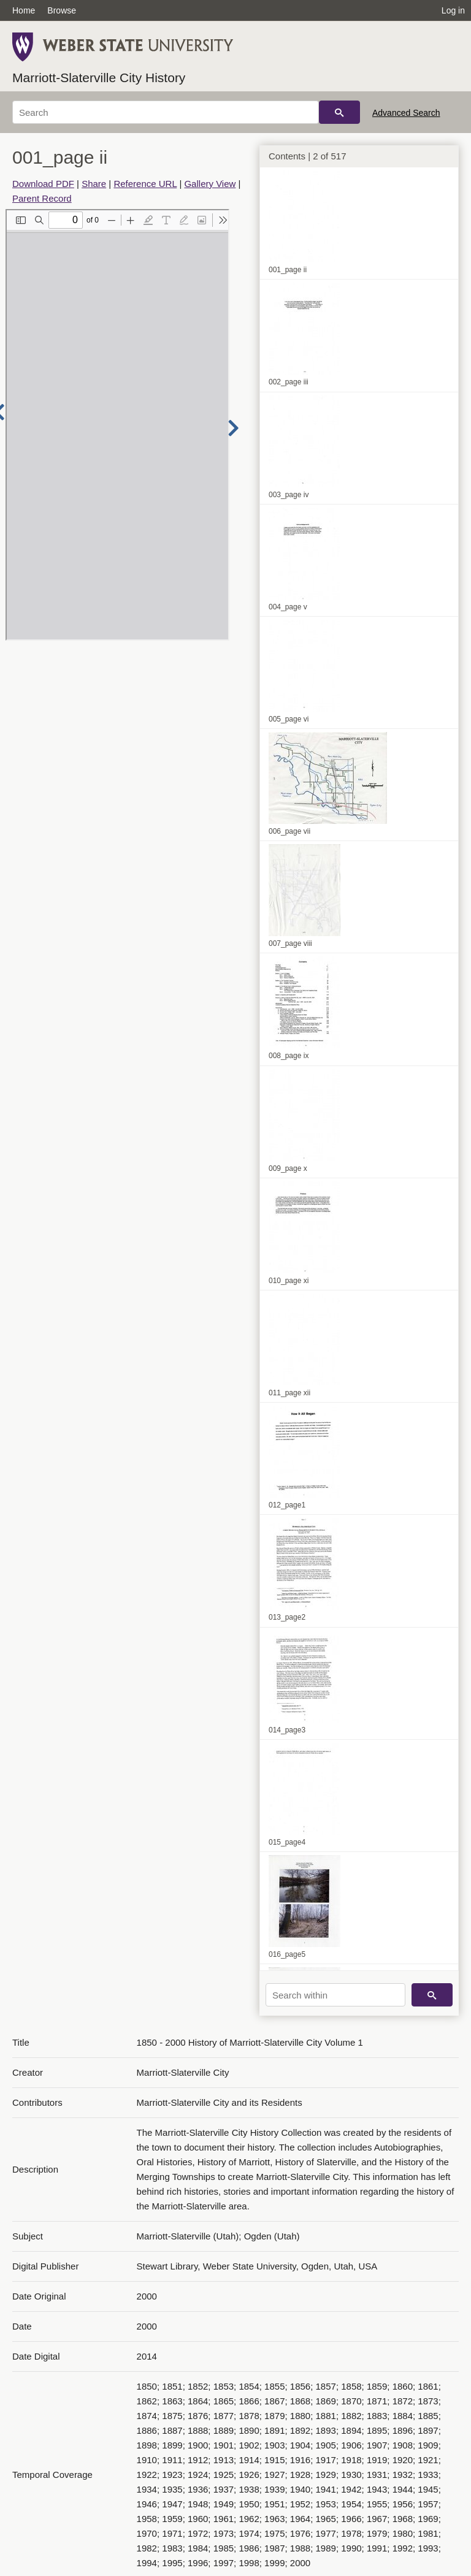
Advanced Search (406, 113)
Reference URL (145, 183)
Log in (453, 10)
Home (23, 10)
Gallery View (210, 183)
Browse (61, 10)
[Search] (165, 112)
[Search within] (335, 1994)
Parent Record (42, 198)
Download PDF (43, 183)
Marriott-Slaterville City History (98, 77)
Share (94, 183)
